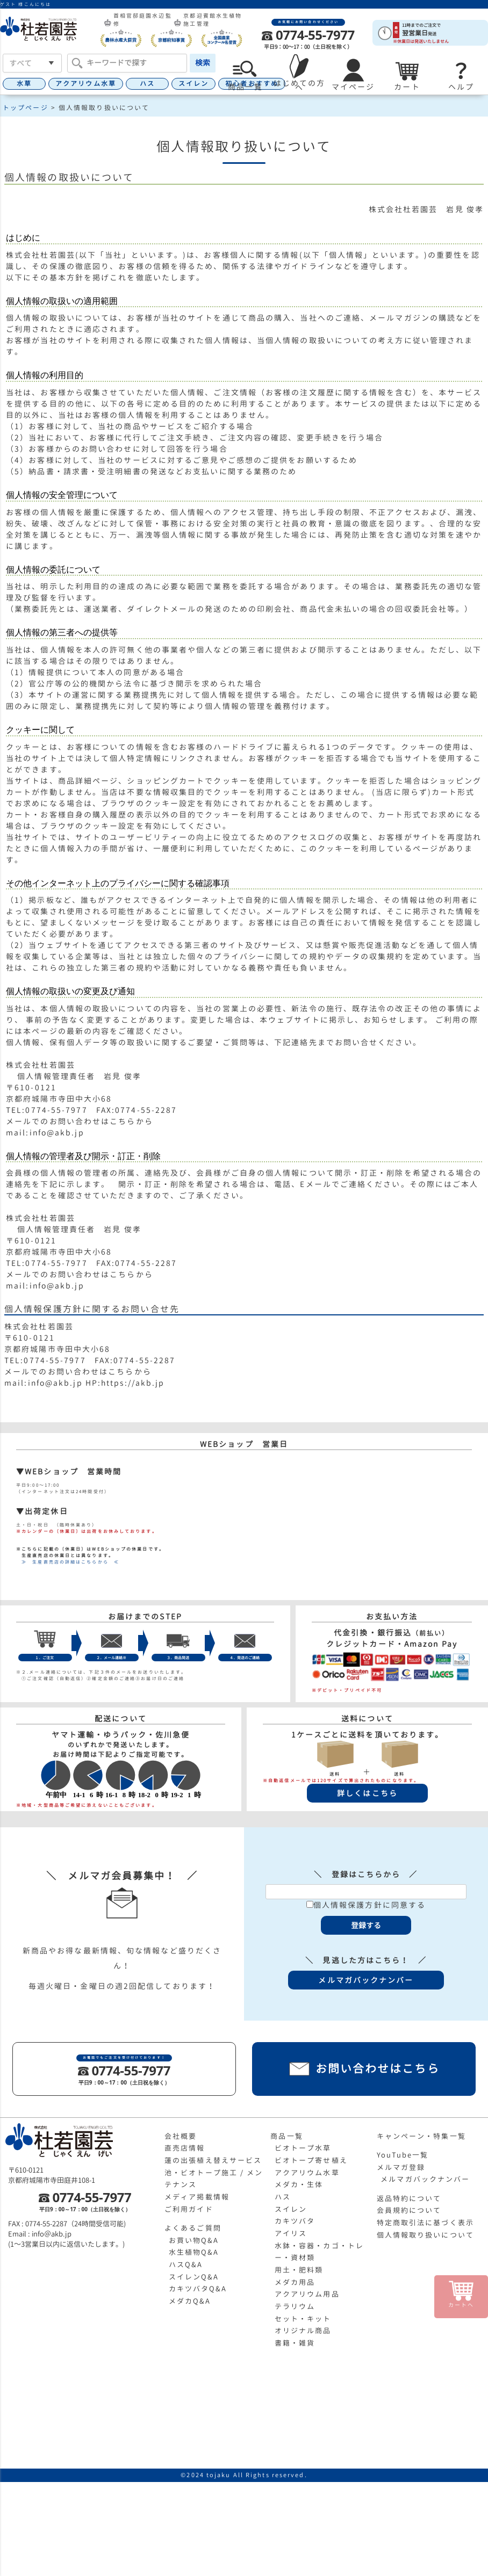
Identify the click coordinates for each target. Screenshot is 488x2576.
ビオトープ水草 (303, 2148)
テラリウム (295, 2306)
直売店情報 (184, 2148)
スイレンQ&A (194, 2277)
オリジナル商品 (303, 2330)
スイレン (193, 83)
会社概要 (180, 2136)
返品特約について (409, 2198)
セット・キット (303, 2319)
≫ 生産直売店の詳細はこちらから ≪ (67, 1562)
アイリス (291, 2233)
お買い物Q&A (194, 2240)
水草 (24, 83)
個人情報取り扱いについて (425, 2235)
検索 (202, 62)
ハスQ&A (186, 2264)
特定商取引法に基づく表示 (425, 2222)
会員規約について (409, 2210)
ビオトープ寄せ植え (311, 2160)
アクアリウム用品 (307, 2294)
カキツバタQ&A (198, 2288)
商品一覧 (286, 2136)
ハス (147, 83)
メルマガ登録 (401, 2167)
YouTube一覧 (403, 2155)
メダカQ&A (190, 2301)
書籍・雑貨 (295, 2343)
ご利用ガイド (188, 2209)
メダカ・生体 (299, 2184)
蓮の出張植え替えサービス (213, 2160)
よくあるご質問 (192, 2228)
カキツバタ (295, 2221)
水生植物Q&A (194, 2252)
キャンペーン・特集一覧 (421, 2136)
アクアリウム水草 (85, 83)
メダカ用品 (295, 2282)
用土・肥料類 (299, 2270)
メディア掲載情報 (196, 2197)
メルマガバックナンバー (425, 2179)
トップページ (25, 107)
